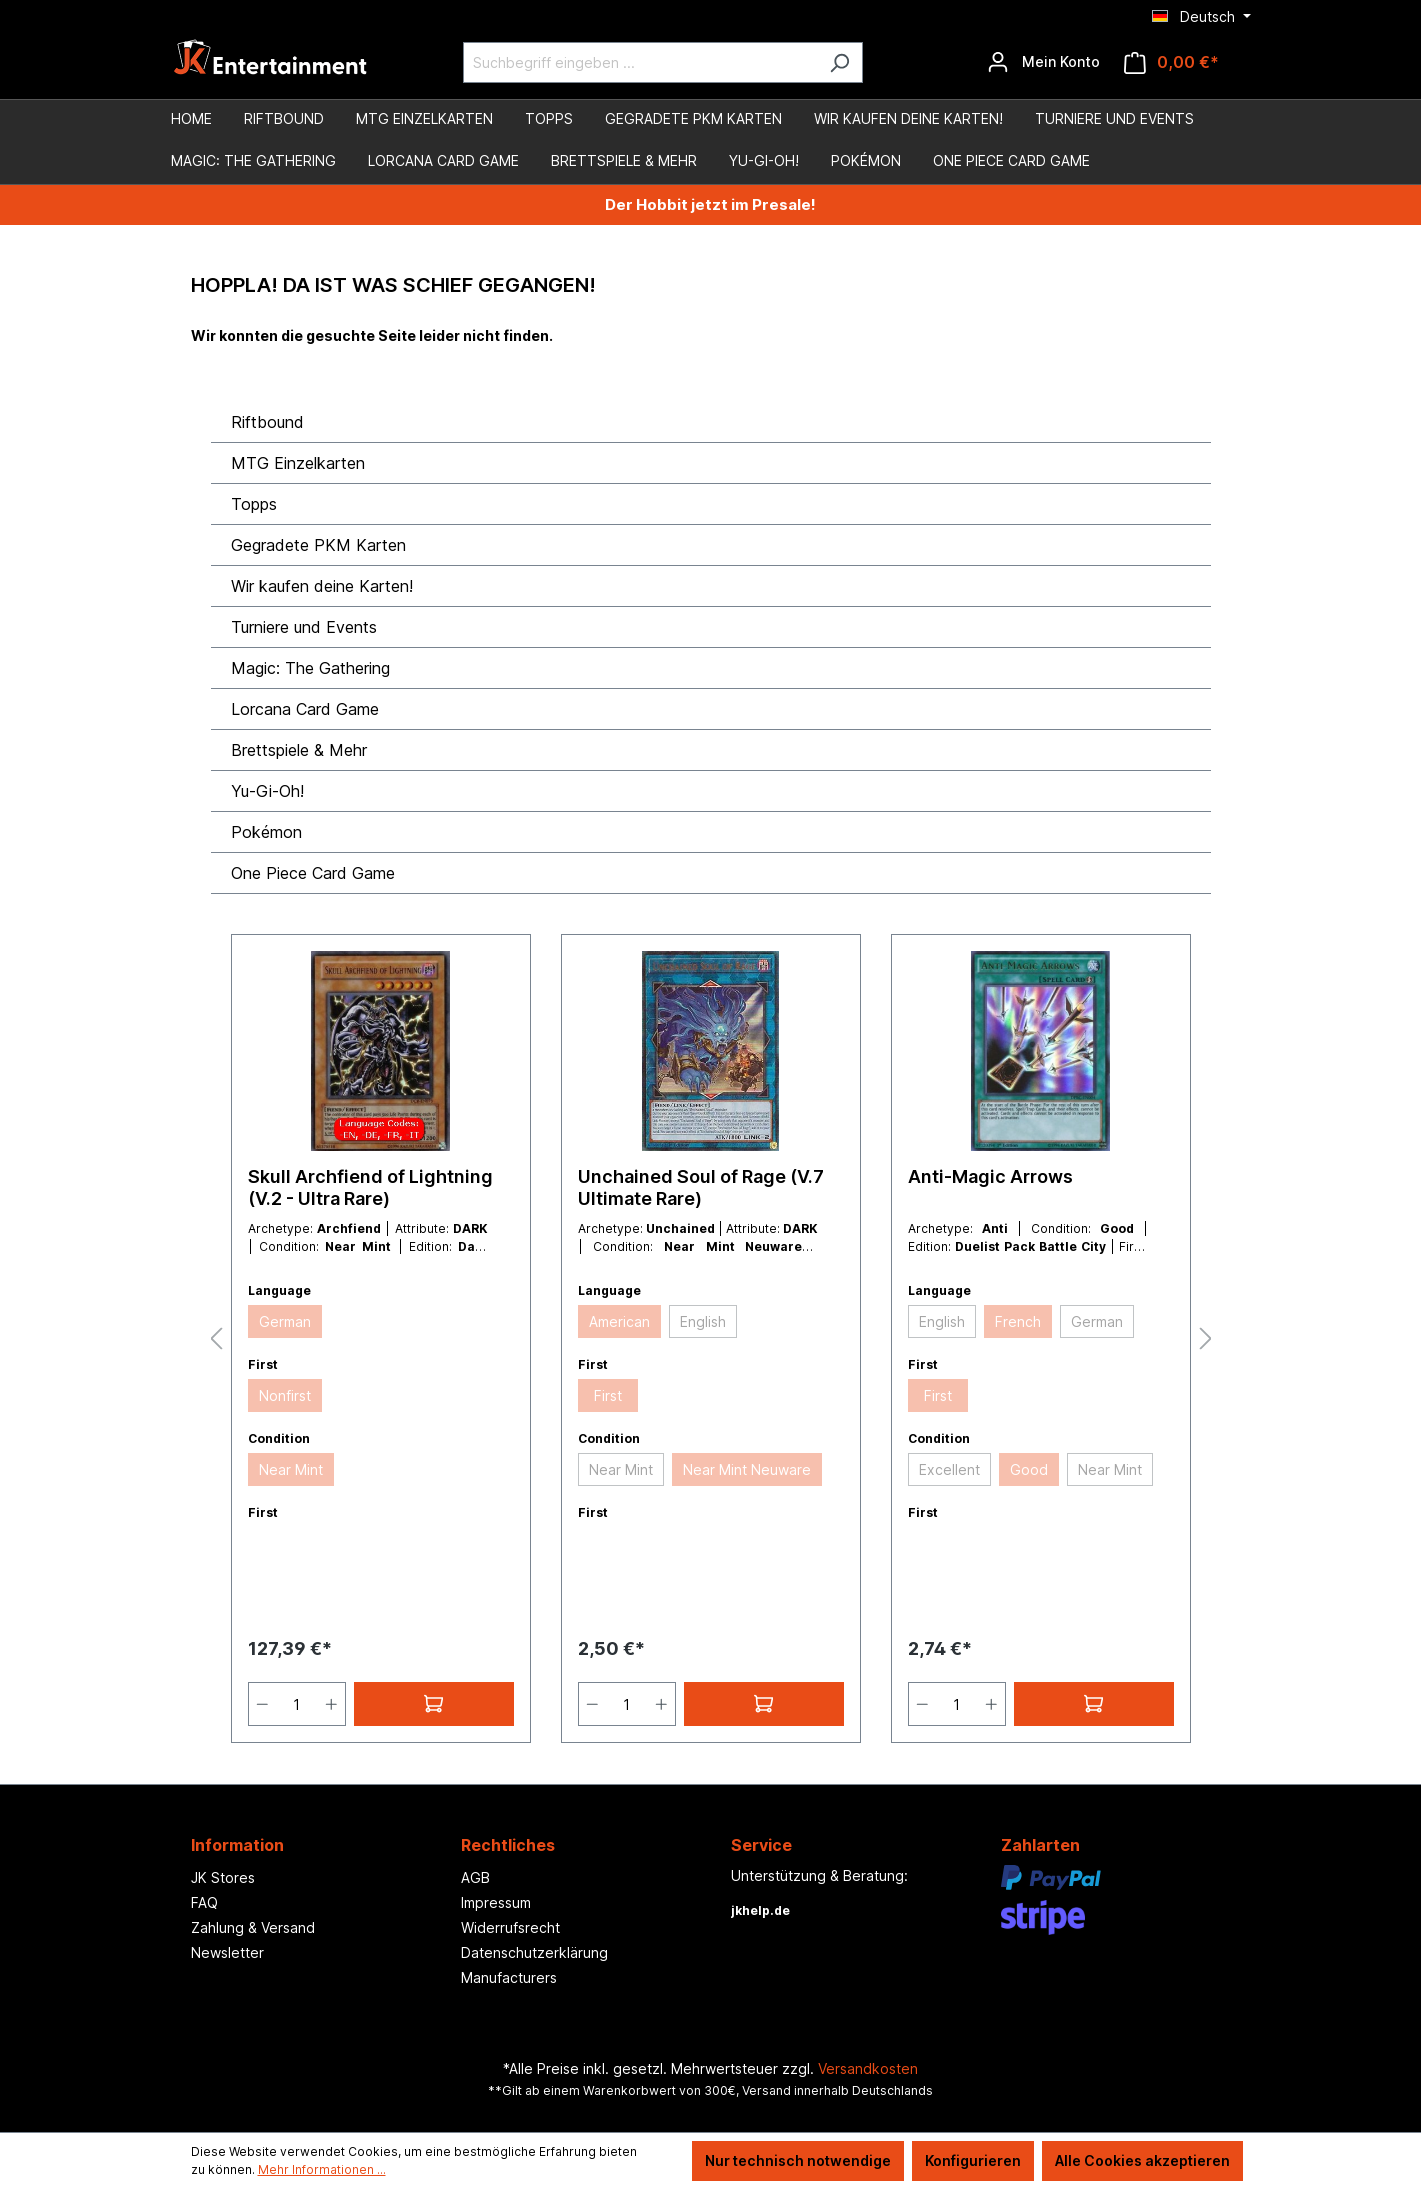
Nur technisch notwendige (798, 2160)
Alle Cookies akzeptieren (1142, 2160)
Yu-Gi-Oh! (267, 791)
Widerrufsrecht (510, 1927)
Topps (254, 504)
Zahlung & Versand (253, 1927)
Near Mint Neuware (747, 1469)
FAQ (204, 1902)
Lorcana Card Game (305, 709)
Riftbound (267, 422)
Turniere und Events (304, 627)
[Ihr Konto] (1043, 62)
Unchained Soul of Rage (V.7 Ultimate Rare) (701, 1187)
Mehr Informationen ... (322, 2169)
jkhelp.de (760, 1910)
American (619, 1321)
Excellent (949, 1469)
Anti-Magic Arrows (990, 1176)
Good (1029, 1469)
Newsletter (227, 1952)
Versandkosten (868, 2068)
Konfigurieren (973, 2160)
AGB (475, 1877)
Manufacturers (509, 1977)
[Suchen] (839, 62)
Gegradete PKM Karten (318, 545)
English (703, 1321)
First (608, 1395)
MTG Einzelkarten (298, 463)
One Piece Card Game (313, 873)
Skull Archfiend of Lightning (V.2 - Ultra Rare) (370, 1187)
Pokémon (266, 832)
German (285, 1321)
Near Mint (291, 1469)
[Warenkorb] (1171, 62)
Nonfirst (285, 1395)
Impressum (496, 1902)
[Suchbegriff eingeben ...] (640, 62)
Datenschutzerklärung (534, 1952)
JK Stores (223, 1877)
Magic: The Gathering (310, 668)
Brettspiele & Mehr (299, 750)
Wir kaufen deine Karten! (322, 586)
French (1018, 1321)
